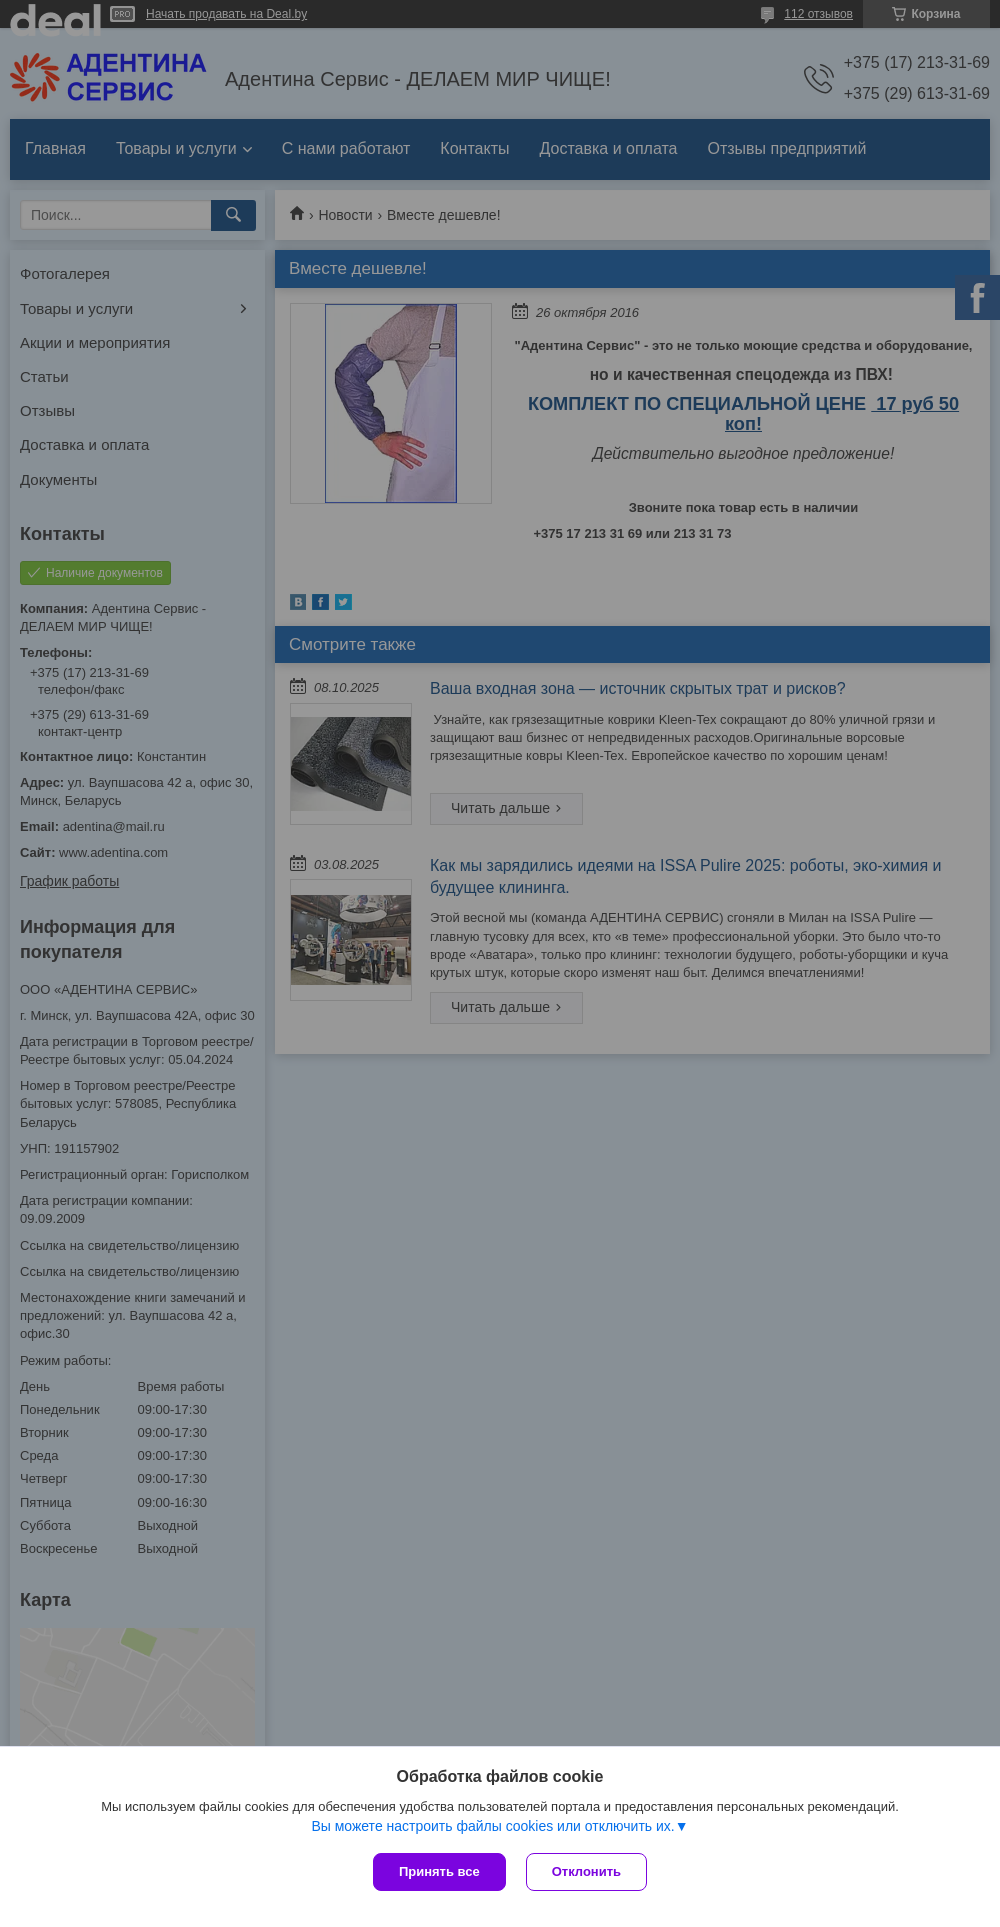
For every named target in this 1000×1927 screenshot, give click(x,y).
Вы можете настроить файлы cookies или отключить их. (492, 1826)
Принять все (439, 1871)
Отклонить (586, 1871)
